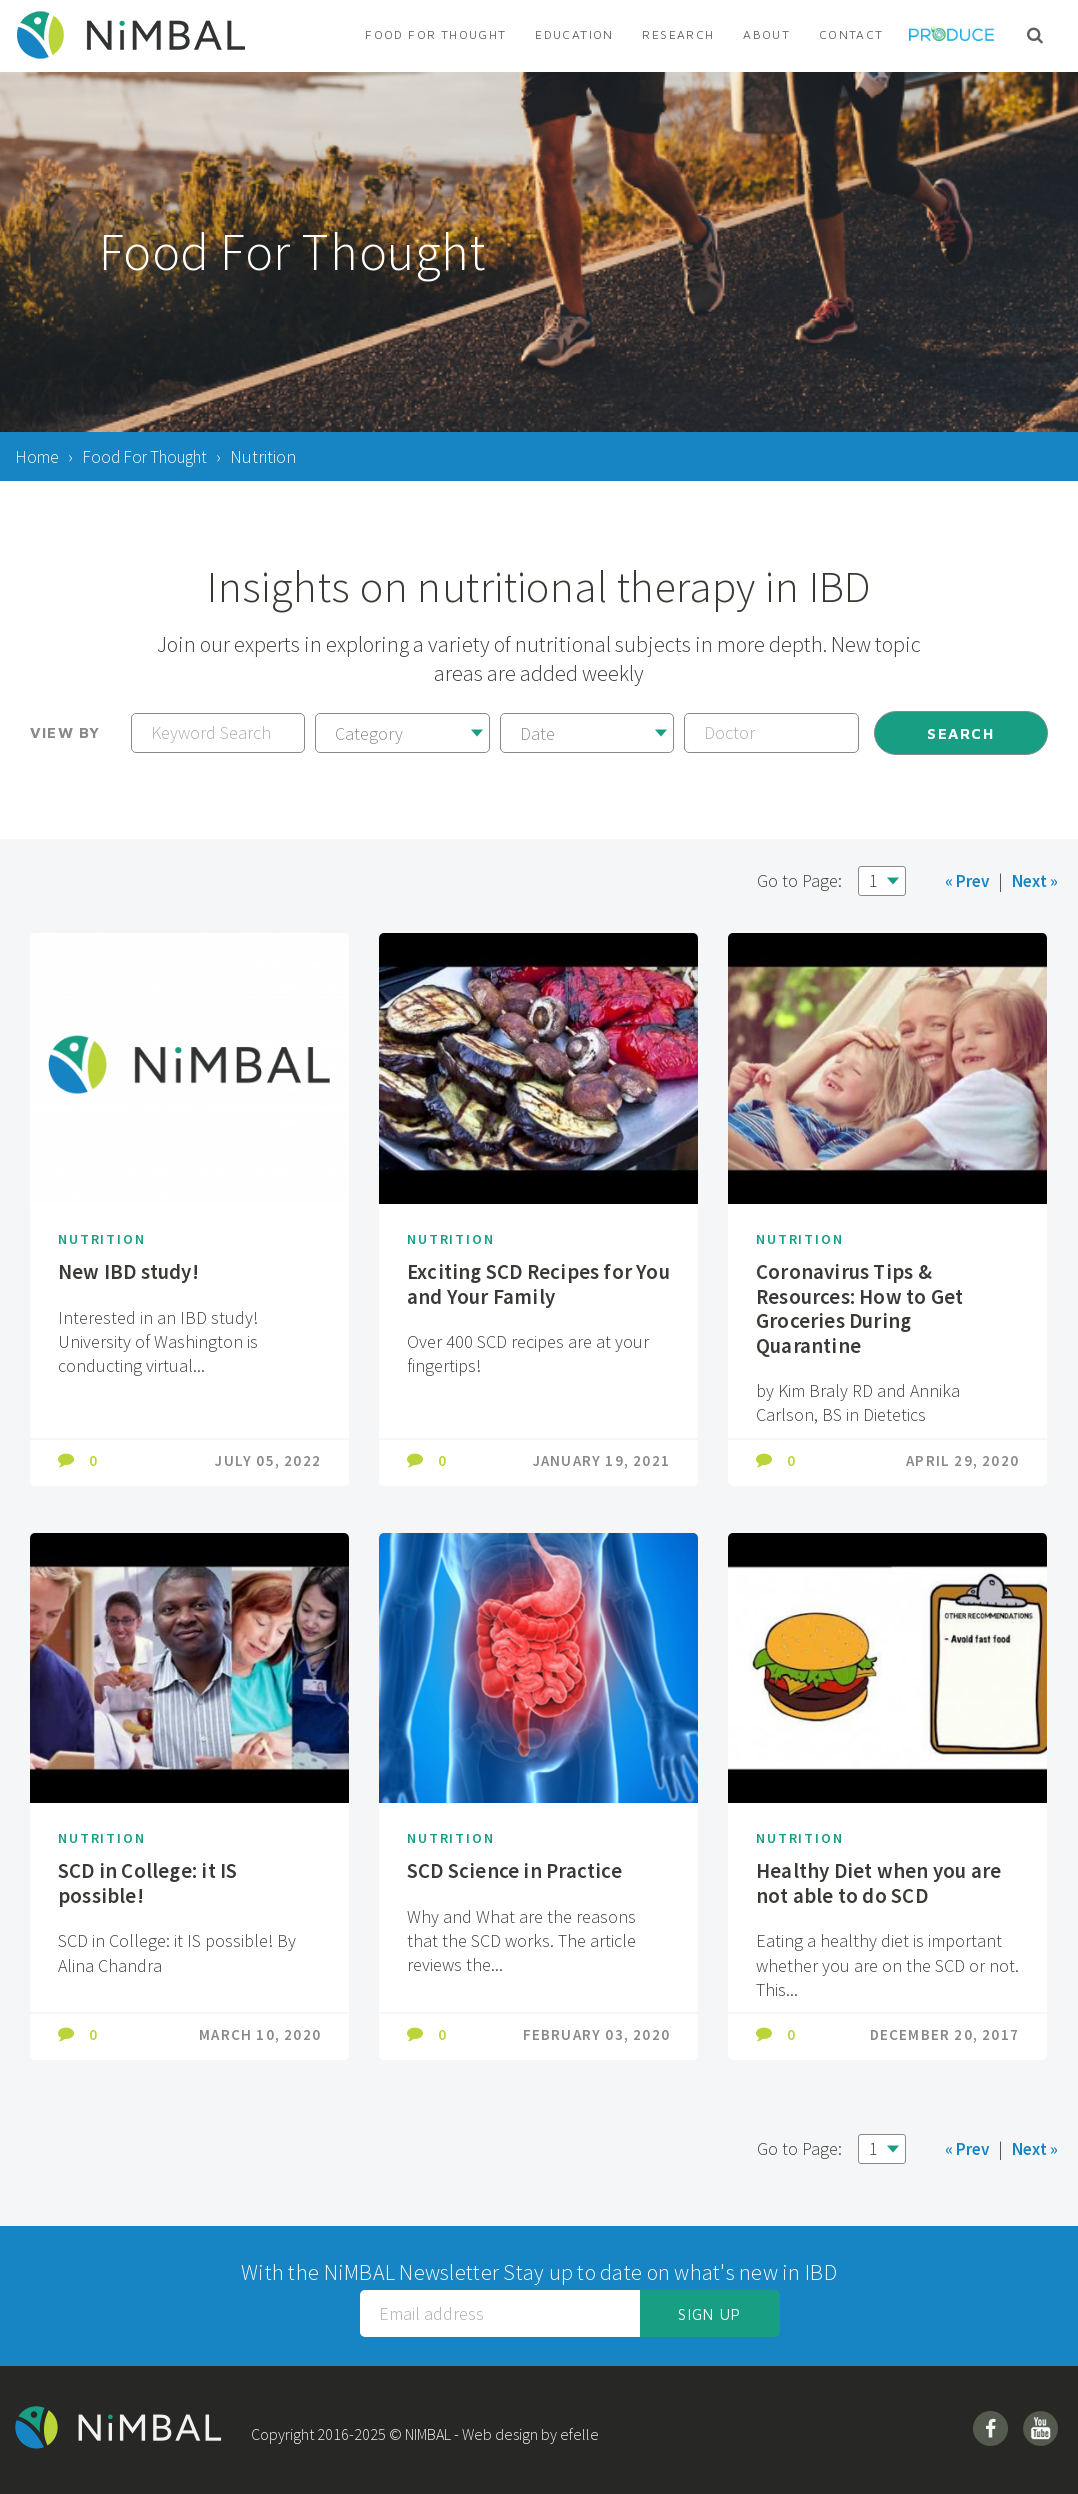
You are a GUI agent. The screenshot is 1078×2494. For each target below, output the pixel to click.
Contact (851, 34)
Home (37, 456)
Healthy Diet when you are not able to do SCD (883, 1882)
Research (678, 34)
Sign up (709, 2314)
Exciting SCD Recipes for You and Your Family (523, 1283)
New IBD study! (131, 1271)
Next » (1032, 880)
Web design (507, 2434)
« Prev (960, 880)
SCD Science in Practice (516, 1870)
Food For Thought (435, 34)
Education (574, 34)
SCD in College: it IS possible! (150, 1882)
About (766, 34)
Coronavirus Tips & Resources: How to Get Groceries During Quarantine (863, 1308)
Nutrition (104, 1238)
